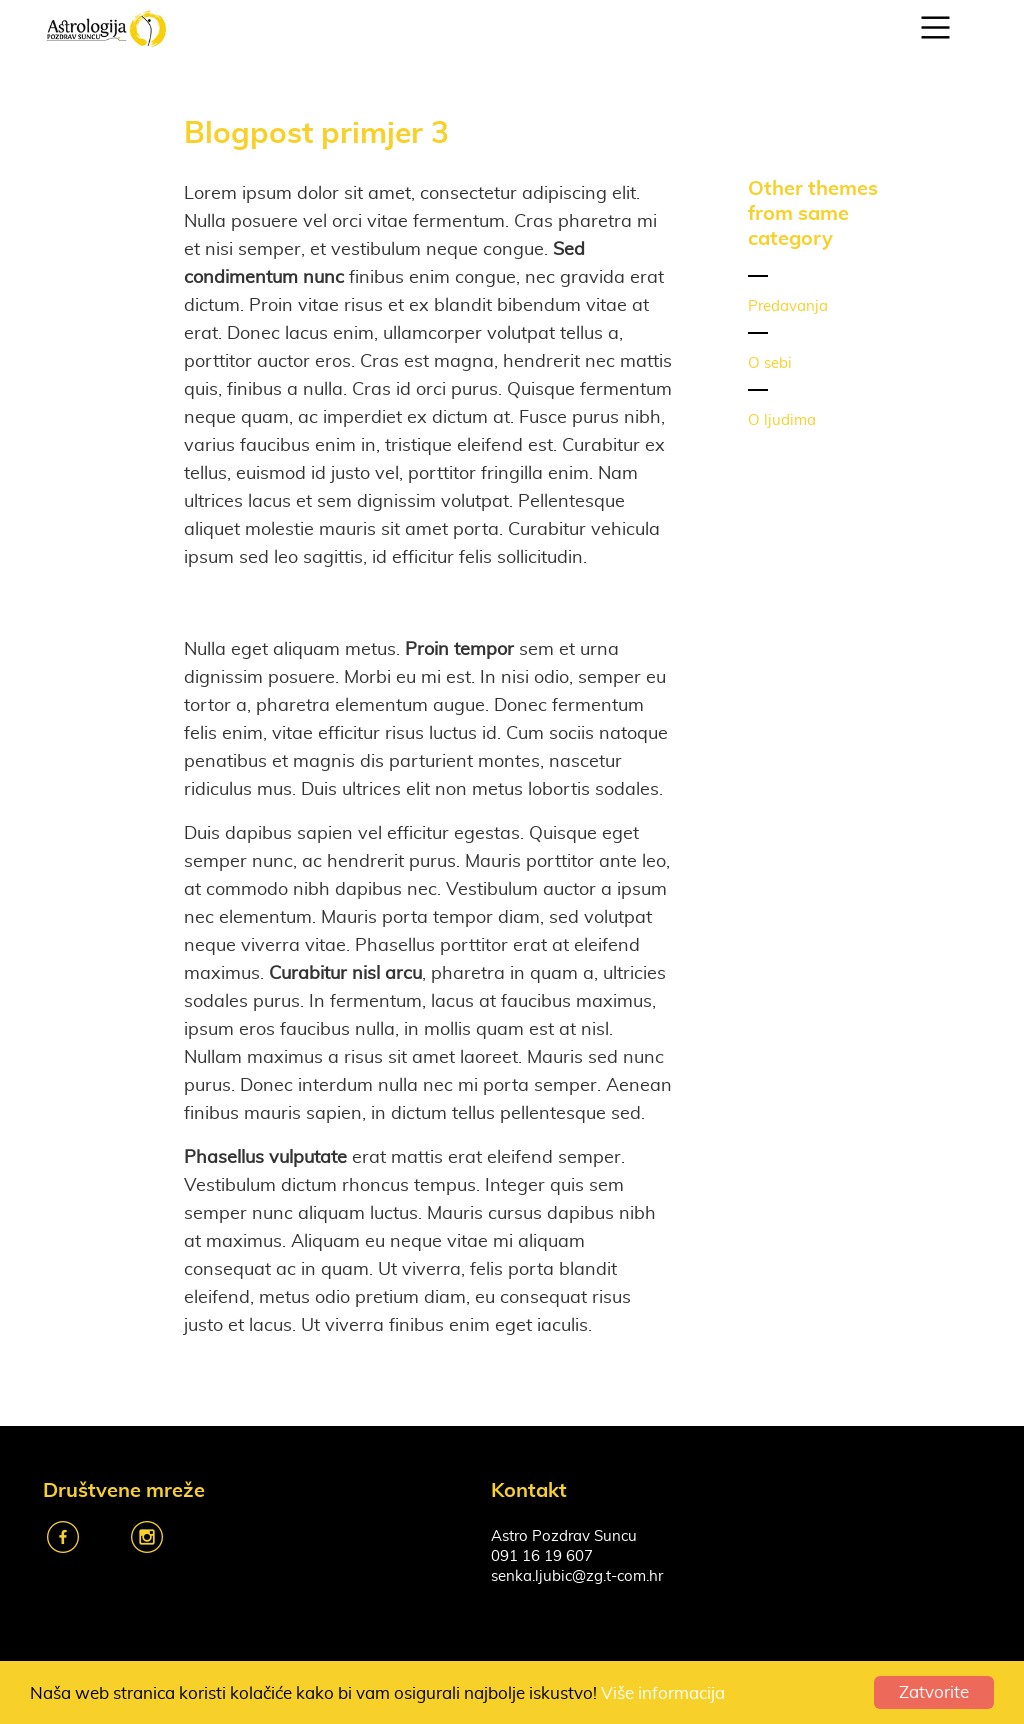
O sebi (770, 363)
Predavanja (788, 306)
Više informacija (663, 1693)
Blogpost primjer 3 (316, 132)
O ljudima (782, 420)
